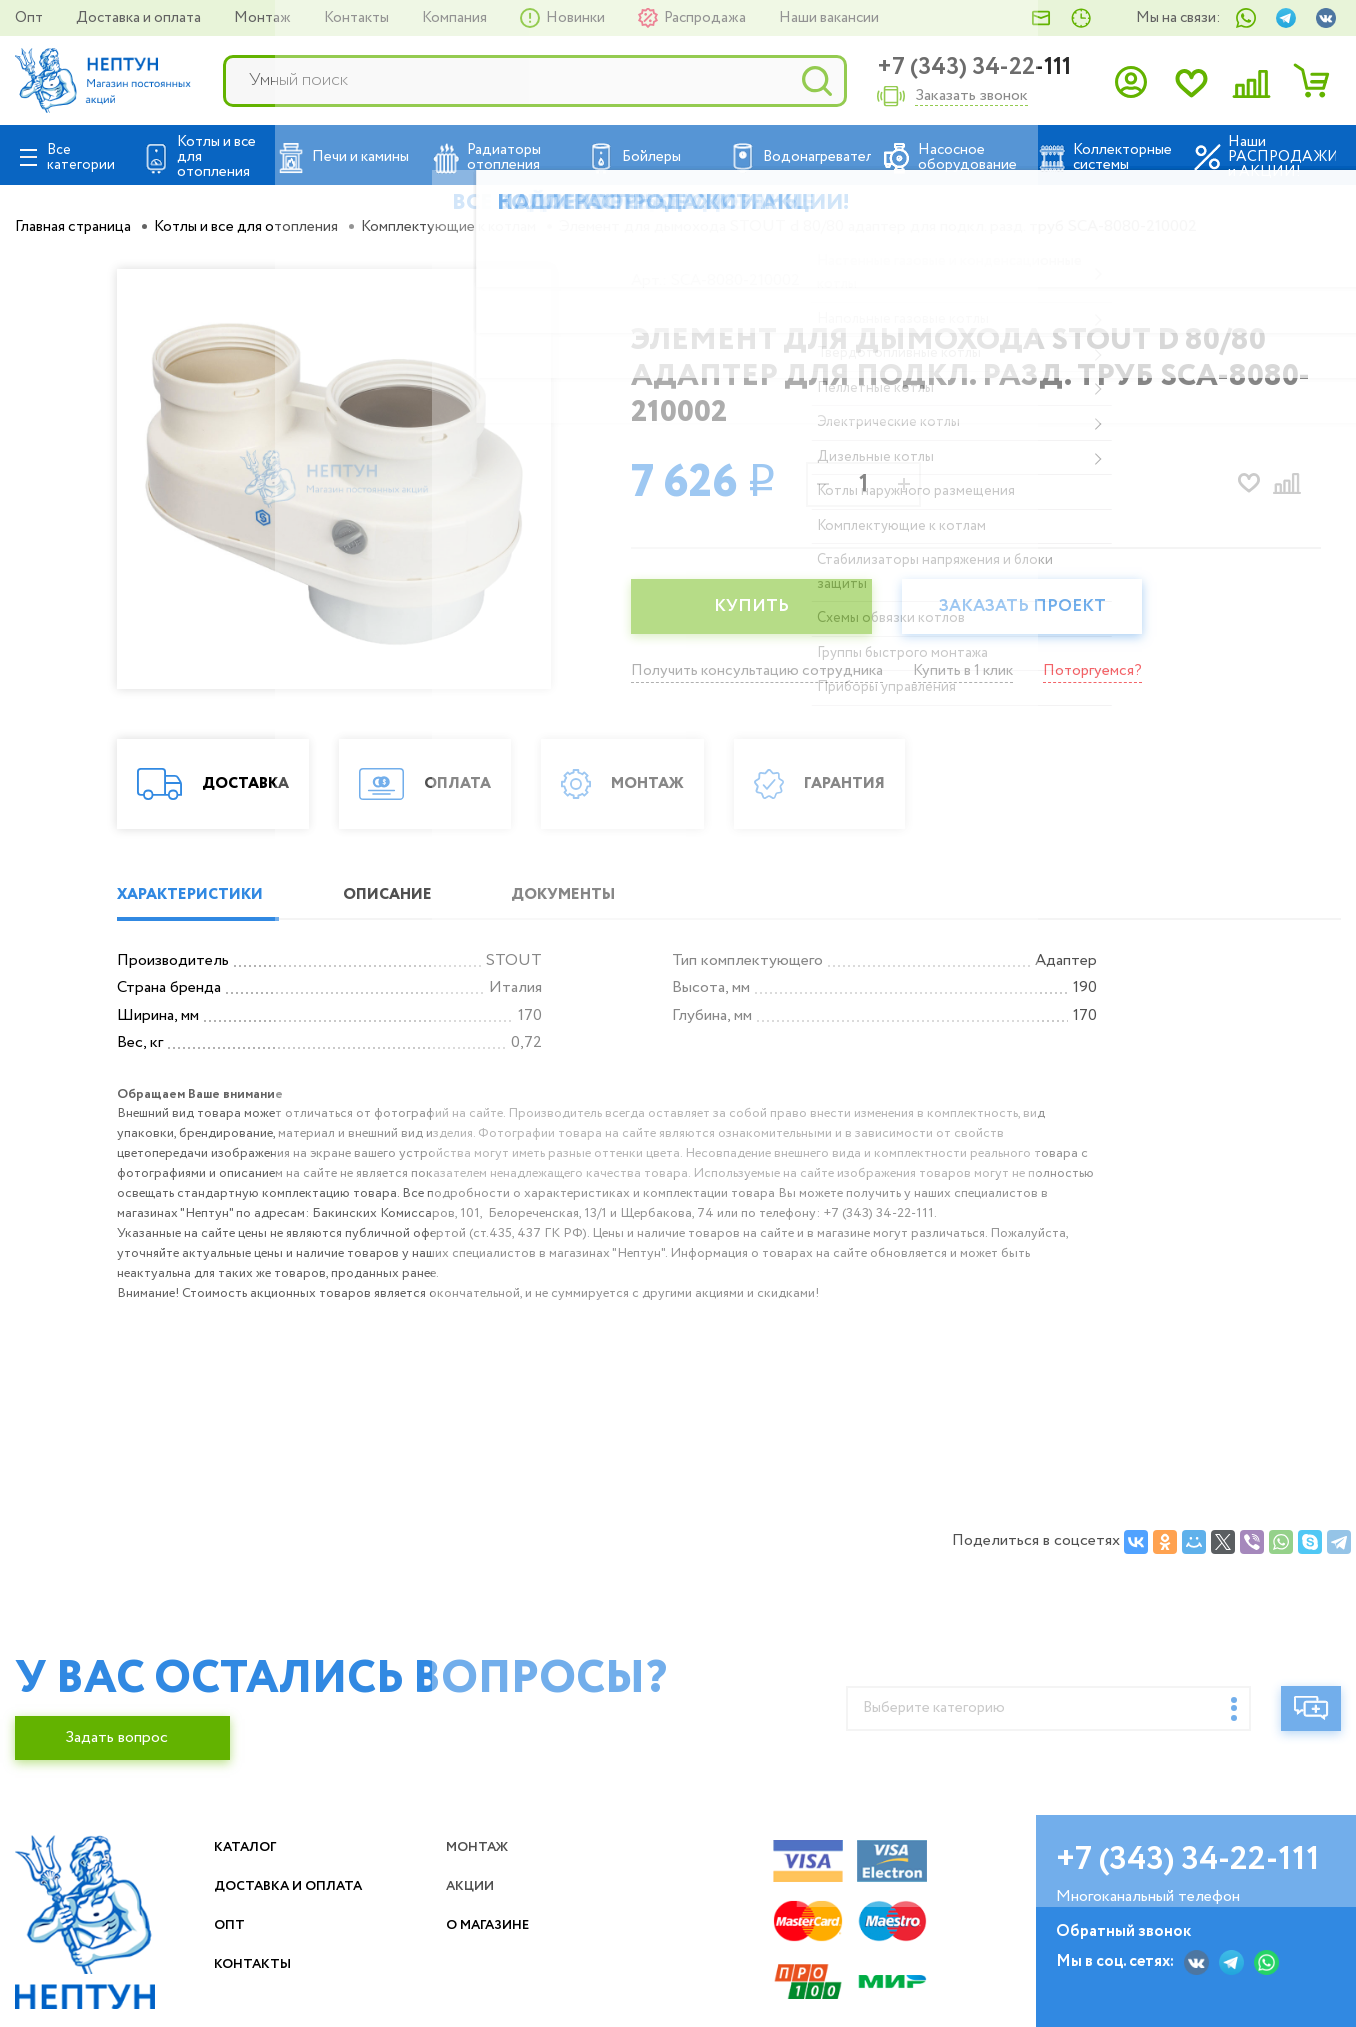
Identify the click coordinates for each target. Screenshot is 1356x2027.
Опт (30, 18)
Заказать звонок (971, 96)
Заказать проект (1036, 607)
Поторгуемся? (1110, 670)
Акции (477, 1886)
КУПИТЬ (756, 607)
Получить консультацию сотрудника (761, 670)
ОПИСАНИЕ (411, 895)
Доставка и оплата (140, 18)
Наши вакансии (829, 18)
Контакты (358, 18)
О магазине (500, 1925)
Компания (456, 18)
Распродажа (706, 18)
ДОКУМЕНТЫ (605, 895)
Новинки (577, 18)
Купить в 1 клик (976, 670)
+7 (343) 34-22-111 (974, 67)
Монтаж (264, 18)
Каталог (253, 1847)
